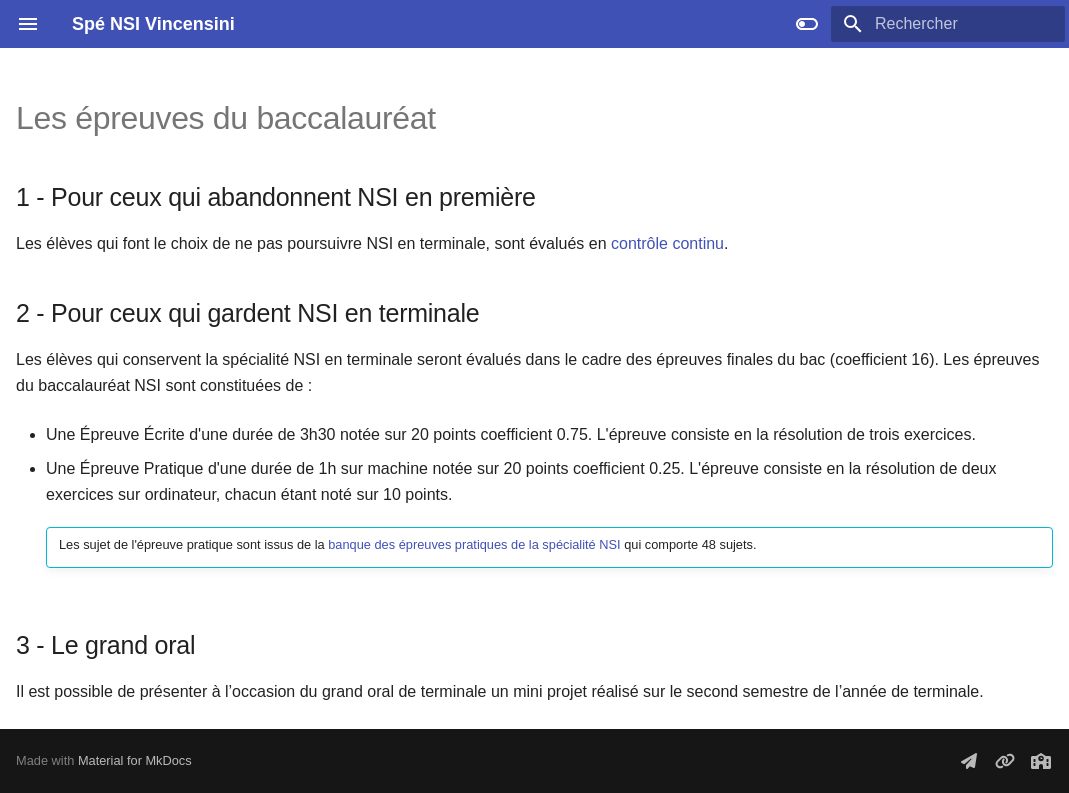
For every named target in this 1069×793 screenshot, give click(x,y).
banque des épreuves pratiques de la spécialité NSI (474, 544)
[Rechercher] (948, 24)
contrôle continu (667, 243)
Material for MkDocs (135, 760)
